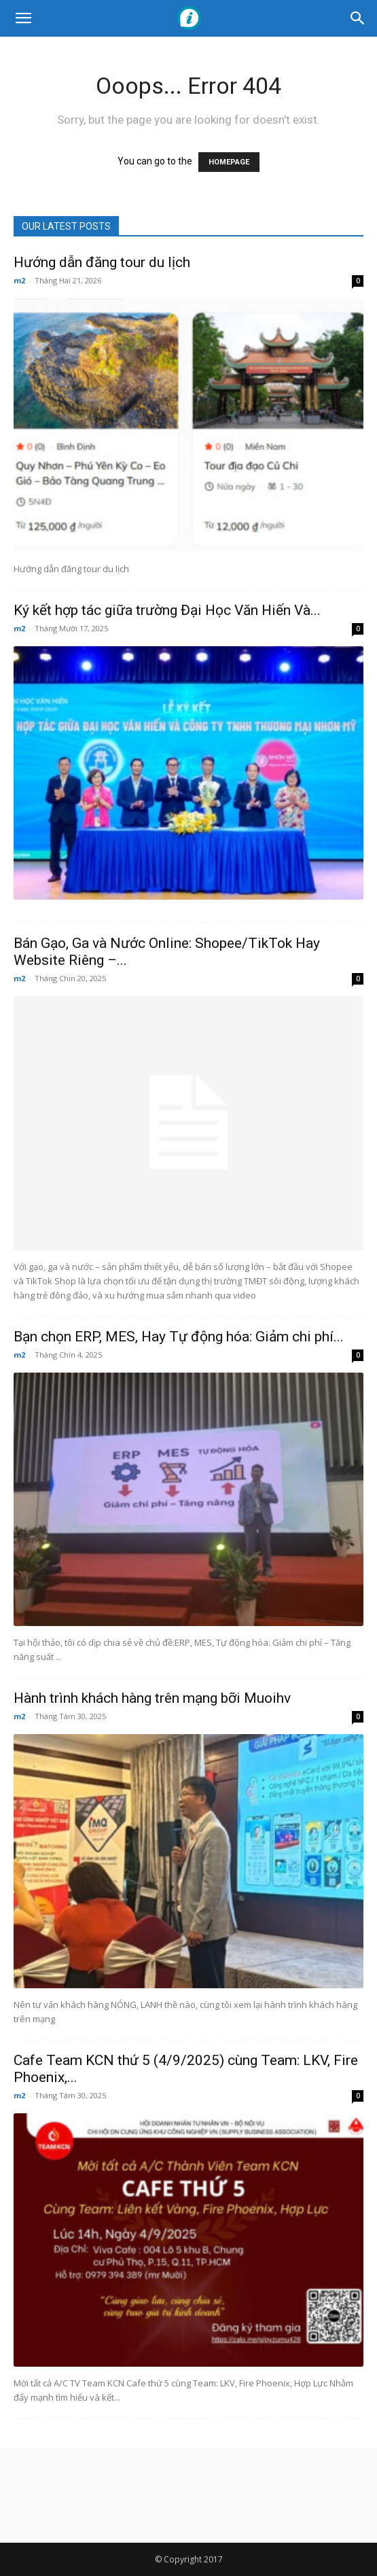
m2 (19, 280)
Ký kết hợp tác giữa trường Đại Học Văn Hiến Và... (167, 610)
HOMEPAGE (229, 162)
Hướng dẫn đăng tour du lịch (102, 262)
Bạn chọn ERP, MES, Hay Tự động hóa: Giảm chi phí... (179, 1336)
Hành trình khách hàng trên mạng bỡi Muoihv (152, 1698)
